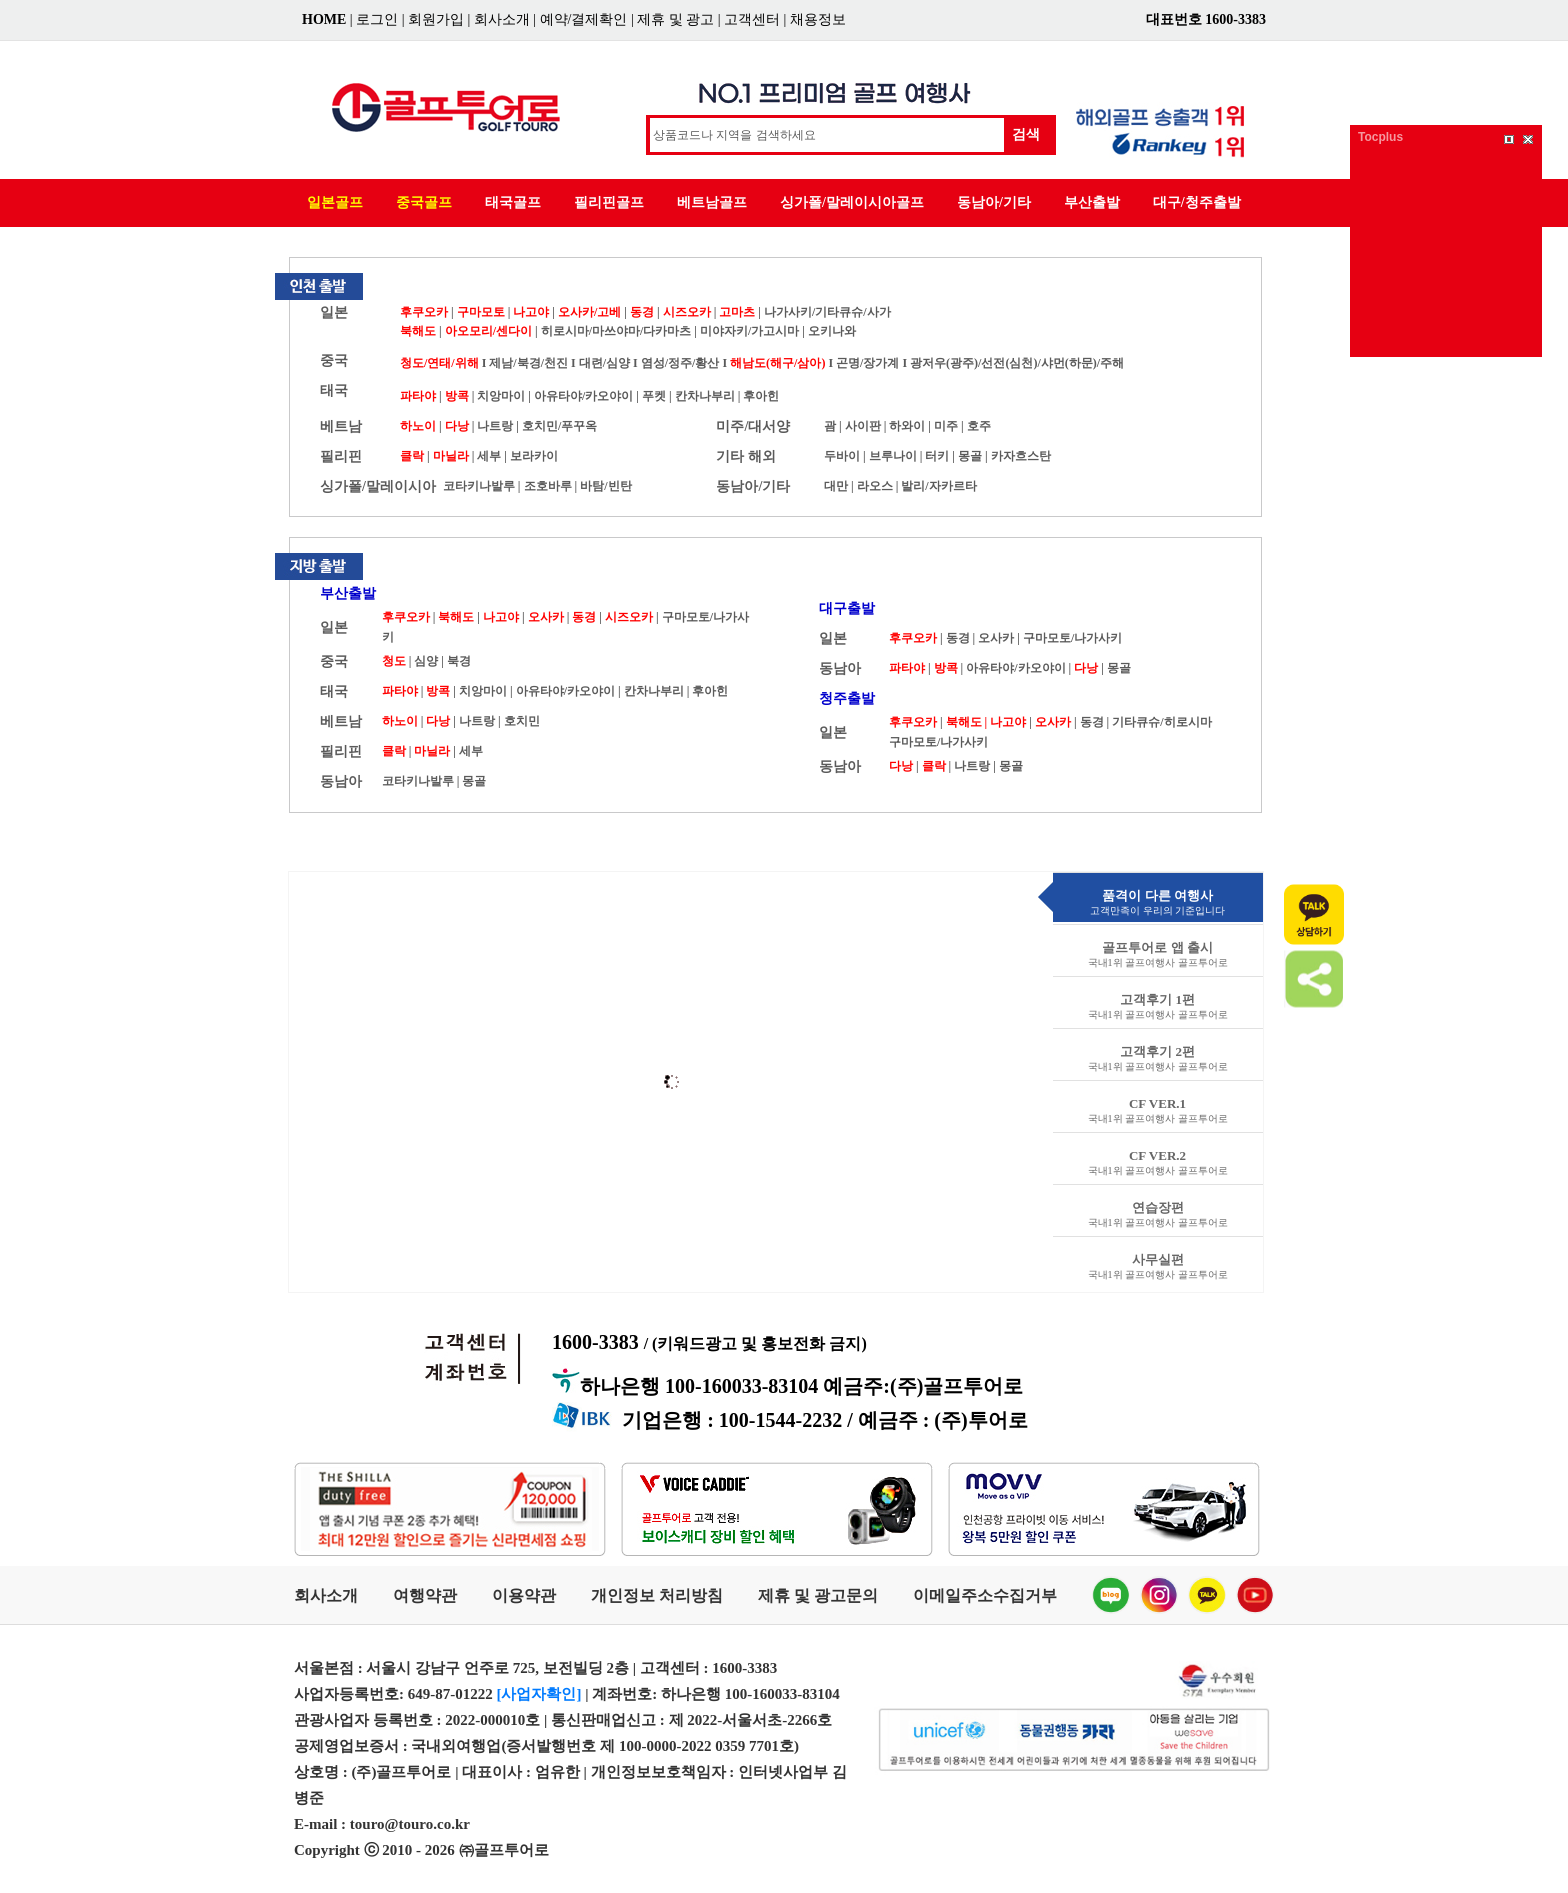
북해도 (418, 331)
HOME (324, 19)
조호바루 (548, 486)
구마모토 (481, 312)
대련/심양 (604, 363)
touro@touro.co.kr (410, 1824)
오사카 (546, 617)
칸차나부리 (705, 396)
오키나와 (832, 331)
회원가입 (436, 19)
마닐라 (451, 456)
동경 (642, 312)
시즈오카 (687, 312)
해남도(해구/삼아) (777, 363)
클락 (412, 456)
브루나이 (893, 456)
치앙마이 (501, 396)
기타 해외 (746, 456)
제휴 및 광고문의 (818, 1595)
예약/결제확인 (584, 19)
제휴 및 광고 (675, 19)
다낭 (457, 426)
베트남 (341, 426)
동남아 (341, 781)
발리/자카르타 (938, 486)
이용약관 (524, 1595)
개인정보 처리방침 (657, 1595)
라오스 (875, 486)
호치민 (522, 721)
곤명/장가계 (867, 363)
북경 (459, 661)
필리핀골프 (609, 202)
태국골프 (513, 202)
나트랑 (495, 426)
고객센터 (752, 19)
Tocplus (1380, 137)
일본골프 (335, 202)
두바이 (842, 456)
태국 (334, 390)
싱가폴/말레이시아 (378, 486)
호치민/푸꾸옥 (559, 426)
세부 (489, 456)
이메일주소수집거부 (985, 1595)
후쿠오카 (424, 312)
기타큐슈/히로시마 (1161, 722)
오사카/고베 (589, 312)
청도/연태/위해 (439, 363)
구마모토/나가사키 (1072, 638)
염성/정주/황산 (680, 363)
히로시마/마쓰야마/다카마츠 (618, 331)
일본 (334, 312)
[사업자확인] (539, 1694)
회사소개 (502, 19)
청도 (394, 661)
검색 (1026, 134)
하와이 (907, 426)
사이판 (863, 426)
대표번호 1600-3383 (1206, 19)
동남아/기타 (994, 202)
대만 (836, 486)
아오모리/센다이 (488, 331)
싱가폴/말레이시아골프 (852, 202)
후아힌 (761, 396)
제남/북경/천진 (528, 363)
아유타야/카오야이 (583, 396)
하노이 (418, 426)
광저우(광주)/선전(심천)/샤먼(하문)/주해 (1017, 363)
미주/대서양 (753, 426)
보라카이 (534, 456)
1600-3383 (709, 1342)
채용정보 (818, 19)
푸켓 (654, 396)
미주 (946, 426)
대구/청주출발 (1197, 202)
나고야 (531, 312)
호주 (979, 426)
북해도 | (967, 722)
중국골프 (424, 202)
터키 (937, 456)
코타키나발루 (479, 486)
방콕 (457, 396)
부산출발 (1092, 202)
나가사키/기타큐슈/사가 (827, 312)
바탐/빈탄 (605, 486)
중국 (334, 360)
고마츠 (737, 312)
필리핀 (341, 456)
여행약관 (425, 1595)
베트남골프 (712, 202)
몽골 (970, 456)
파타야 (418, 396)
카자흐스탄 (1021, 456)
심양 (426, 661)
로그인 (377, 19)
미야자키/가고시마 (749, 331)
